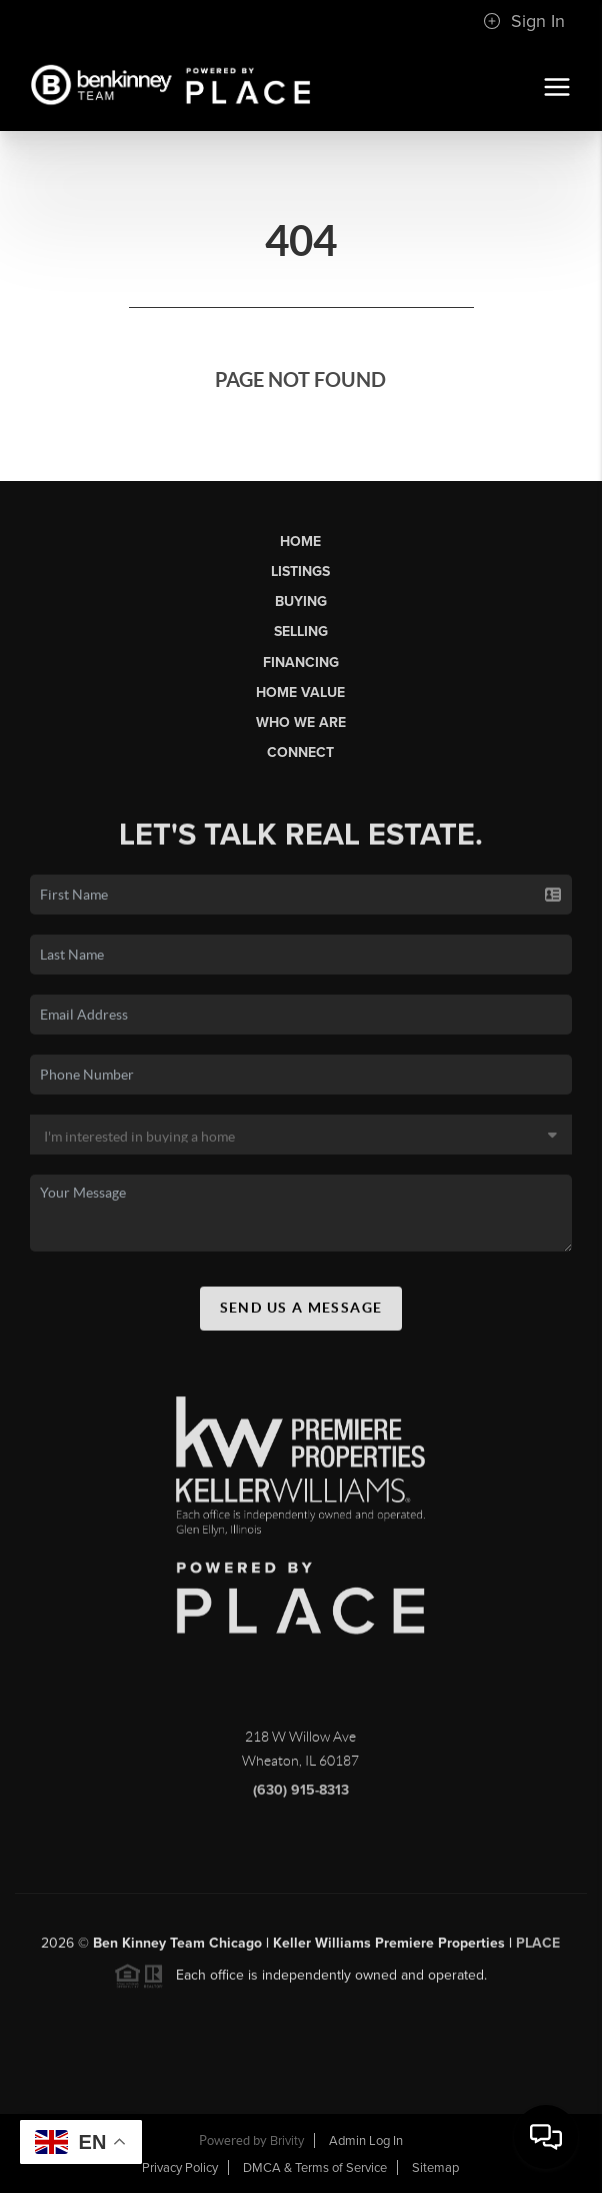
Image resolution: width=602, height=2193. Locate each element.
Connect (300, 752)
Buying (301, 601)
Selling (301, 631)
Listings (300, 571)
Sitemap (435, 2168)
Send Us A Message (301, 1314)
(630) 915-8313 (301, 1795)
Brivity (287, 2141)
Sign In (524, 21)
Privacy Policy (180, 2168)
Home (300, 541)
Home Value (300, 692)
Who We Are (301, 722)
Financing (301, 662)
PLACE (538, 1948)
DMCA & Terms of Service (315, 2168)
